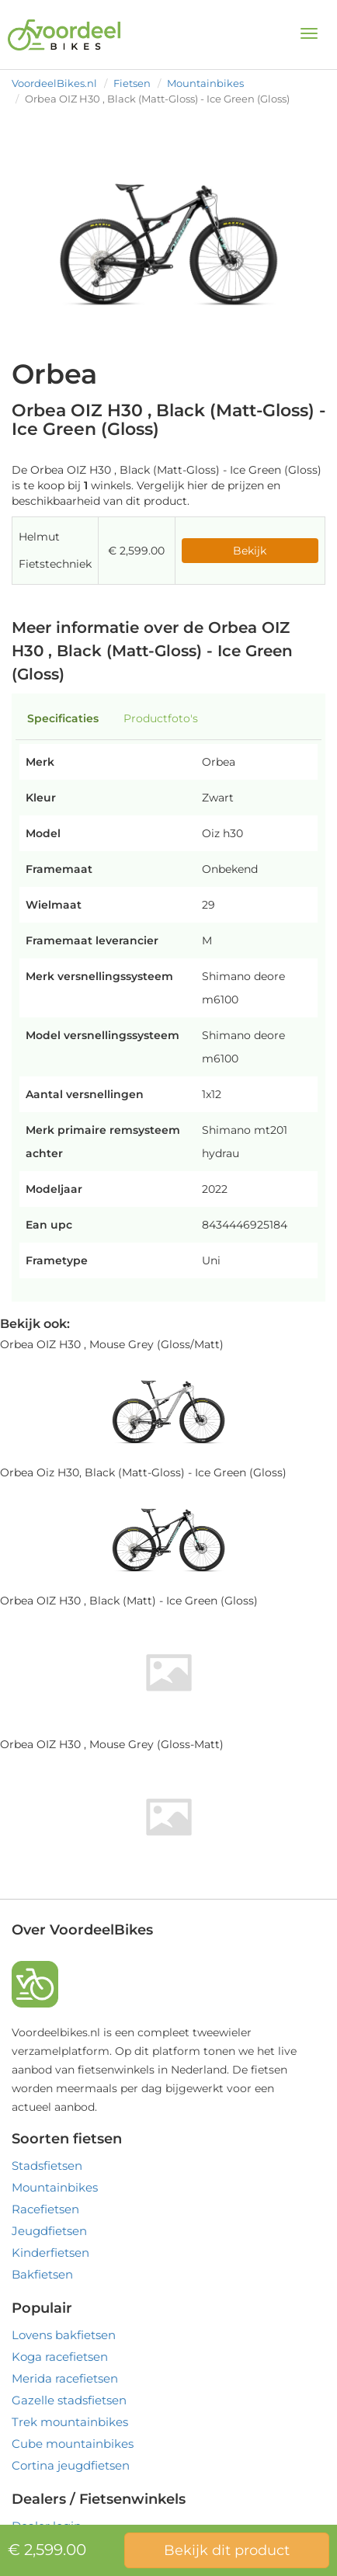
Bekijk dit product (227, 2550)
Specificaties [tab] (63, 718)
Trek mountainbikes (70, 2421)
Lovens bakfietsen (64, 2334)
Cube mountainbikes (73, 2443)
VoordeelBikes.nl (54, 83)
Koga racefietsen (60, 2356)
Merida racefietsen (65, 2378)
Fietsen (132, 83)
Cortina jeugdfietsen (71, 2465)
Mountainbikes (205, 83)
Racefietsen (45, 2209)
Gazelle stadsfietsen (69, 2400)
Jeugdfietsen (49, 2230)
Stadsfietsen (47, 2165)
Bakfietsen (42, 2274)
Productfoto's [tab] (160, 718)
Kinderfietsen (50, 2252)
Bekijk (249, 551)
